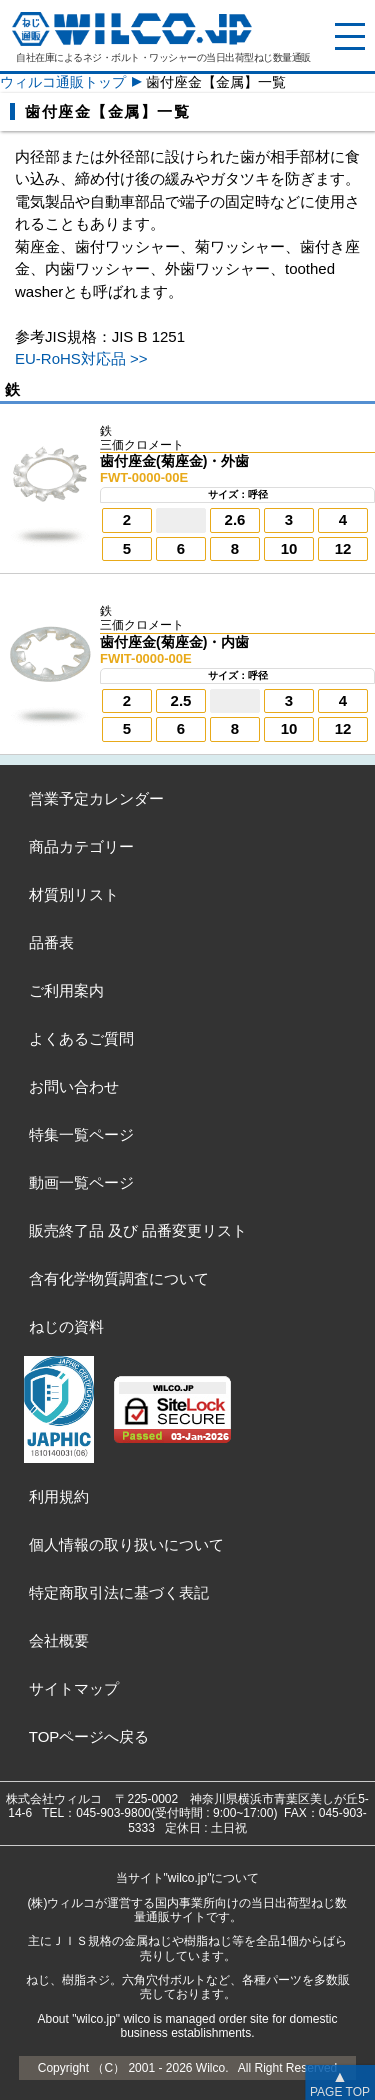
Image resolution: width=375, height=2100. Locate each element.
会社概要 (59, 1640)
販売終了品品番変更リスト (138, 1230)
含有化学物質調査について (119, 1278)
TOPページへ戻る (89, 1736)
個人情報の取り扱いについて (126, 1544)
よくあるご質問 (81, 1038)
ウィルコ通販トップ (63, 82)
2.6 (235, 519)
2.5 (181, 700)
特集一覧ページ (81, 1134)
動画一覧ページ (81, 1182)
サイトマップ (74, 1688)
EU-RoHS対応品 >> (81, 358)
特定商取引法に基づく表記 (119, 1592)
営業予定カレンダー (96, 798)
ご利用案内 (66, 990)
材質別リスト (74, 894)
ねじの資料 (66, 1326)
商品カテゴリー (81, 846)
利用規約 (59, 1496)
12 (343, 548)
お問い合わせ (74, 1086)
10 (289, 548)
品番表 (51, 942)
